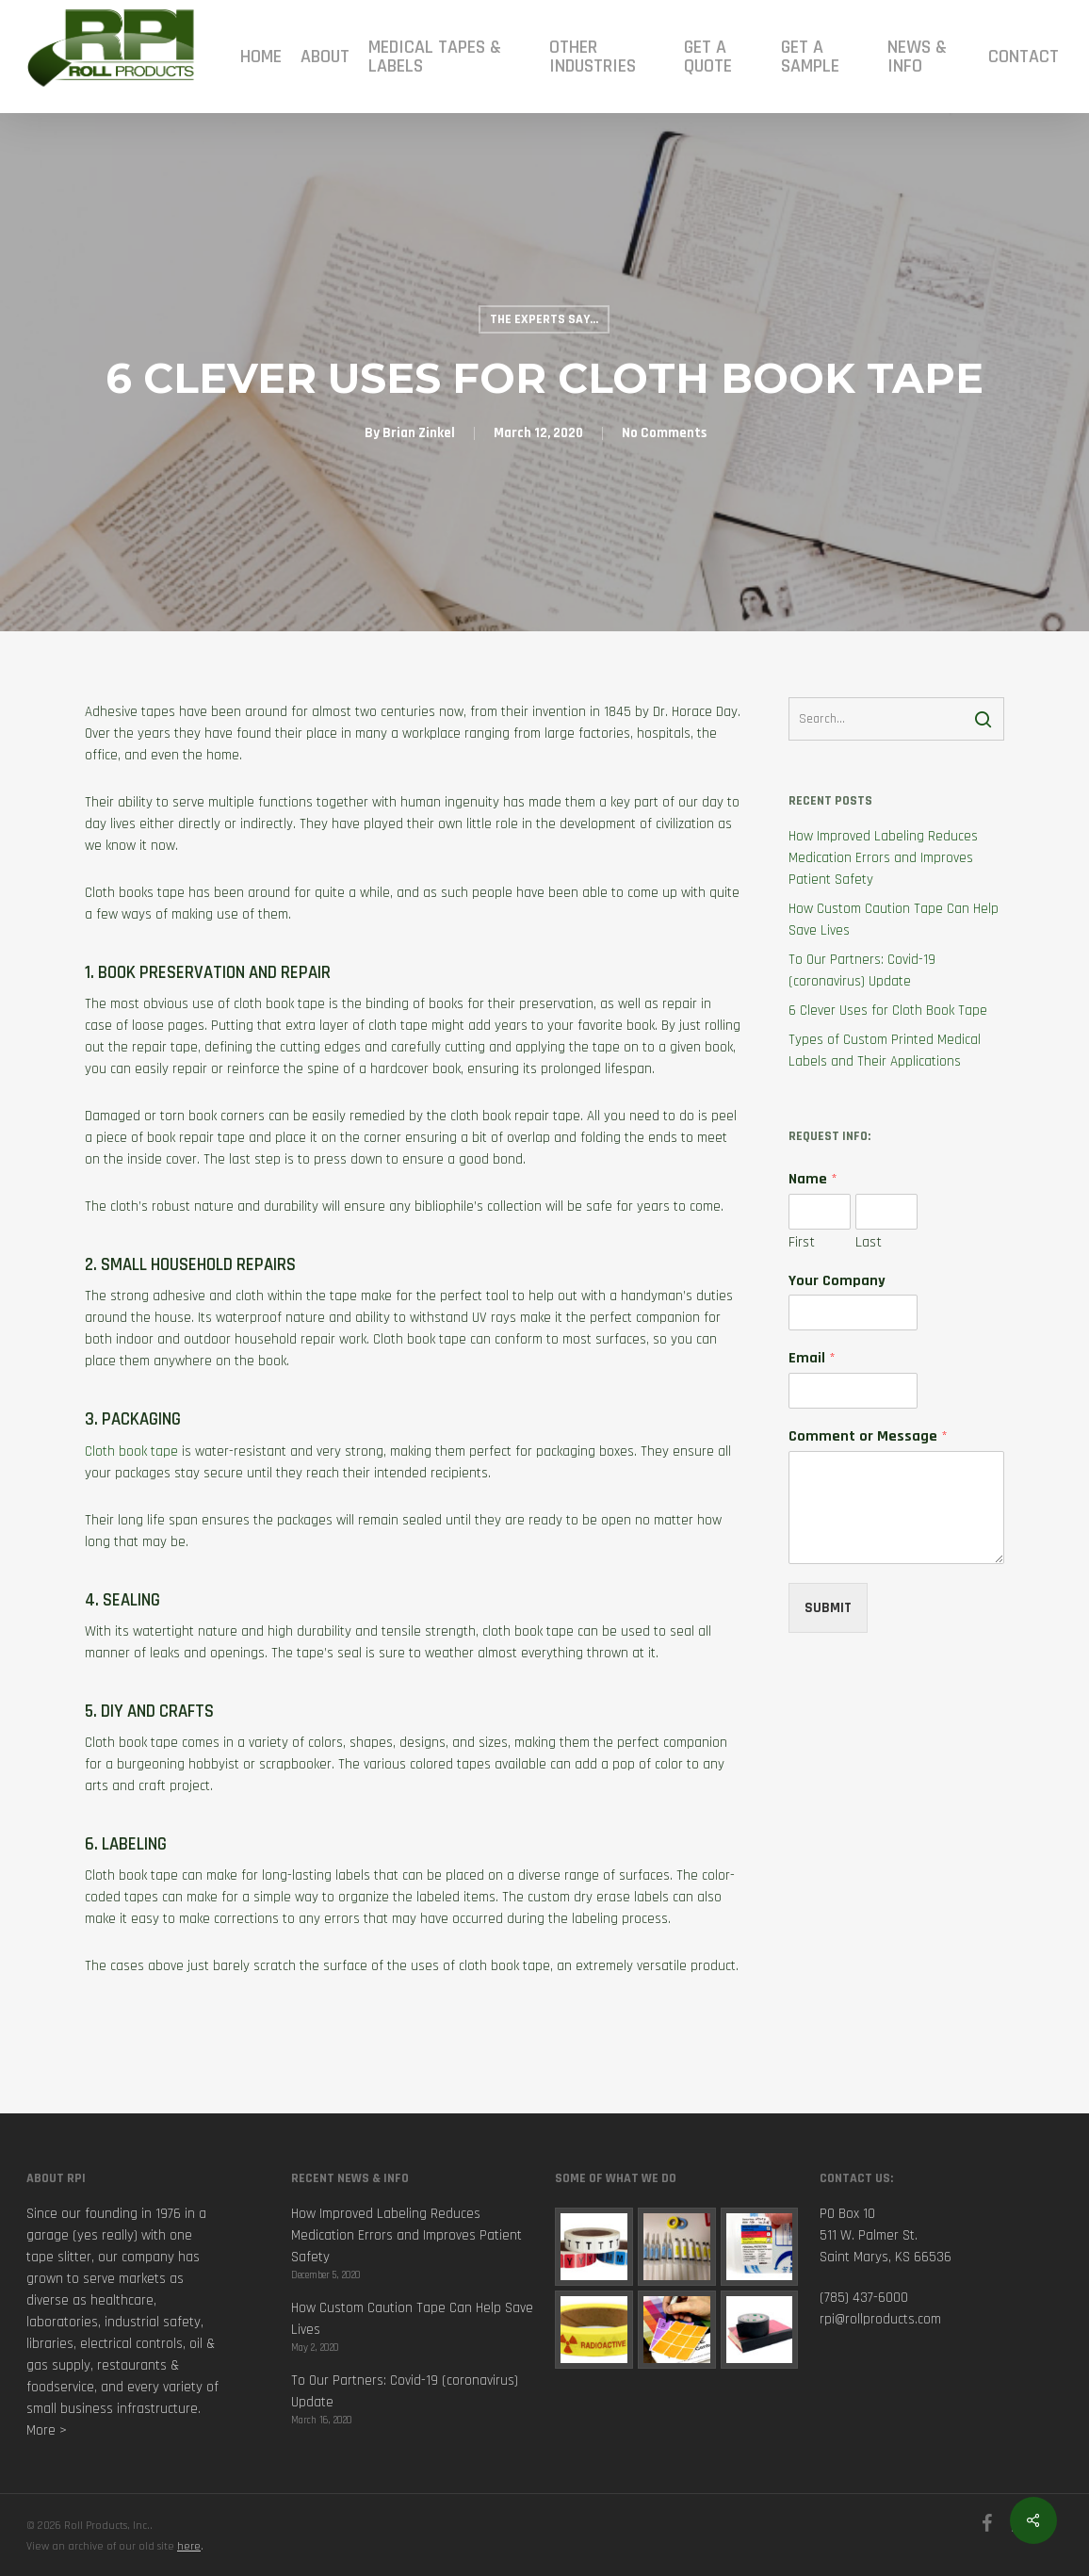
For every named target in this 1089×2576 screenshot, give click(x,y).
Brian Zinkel (418, 433)
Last (868, 1242)
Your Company (837, 1281)
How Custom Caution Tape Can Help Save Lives (893, 919)
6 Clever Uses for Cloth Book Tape (887, 1010)
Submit (828, 1608)
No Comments (664, 433)
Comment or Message (868, 1436)
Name (812, 1179)
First (801, 1242)
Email (812, 1358)
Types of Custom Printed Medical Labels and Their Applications (884, 1050)
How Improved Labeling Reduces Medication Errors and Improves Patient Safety (883, 858)
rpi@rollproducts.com (880, 2319)
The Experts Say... (544, 319)
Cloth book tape (131, 1451)
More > (46, 2430)
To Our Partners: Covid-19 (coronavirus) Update (861, 970)
